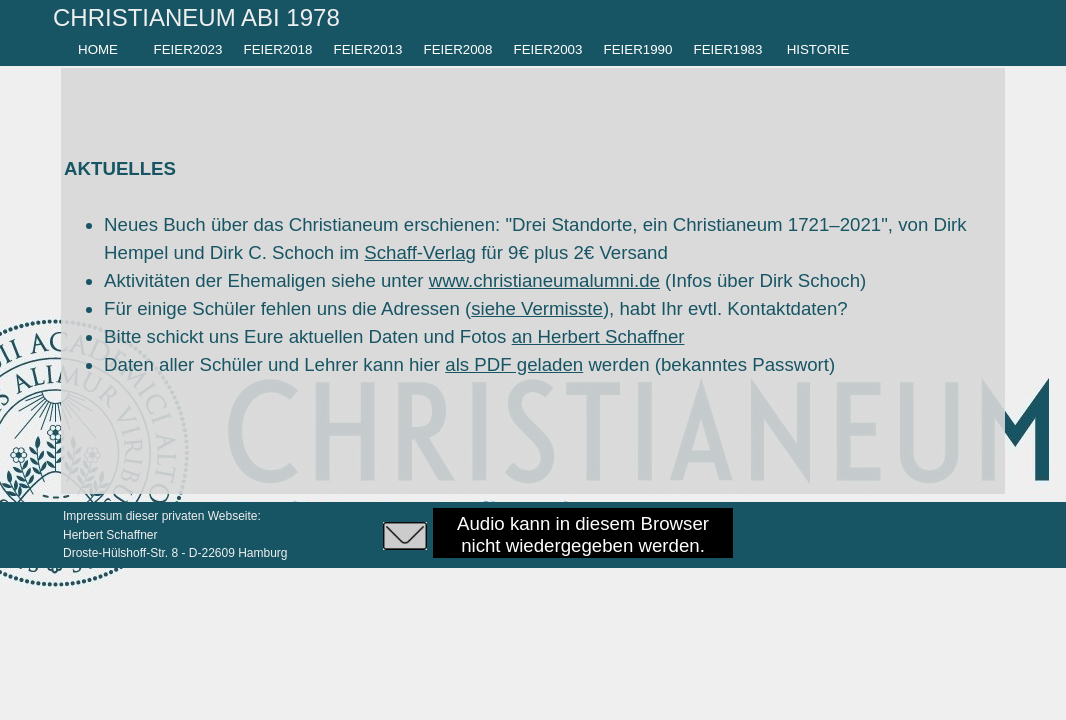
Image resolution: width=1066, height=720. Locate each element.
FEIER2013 (368, 49)
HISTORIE (818, 49)
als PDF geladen (514, 364)
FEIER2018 (278, 49)
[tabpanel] (236, 18)
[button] (405, 532)
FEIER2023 (188, 49)
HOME (98, 49)
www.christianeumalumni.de (544, 280)
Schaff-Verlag (420, 252)
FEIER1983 (728, 49)
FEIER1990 (638, 49)
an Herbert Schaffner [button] (598, 336)
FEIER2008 (458, 49)
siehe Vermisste (537, 308)
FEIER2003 (548, 49)
